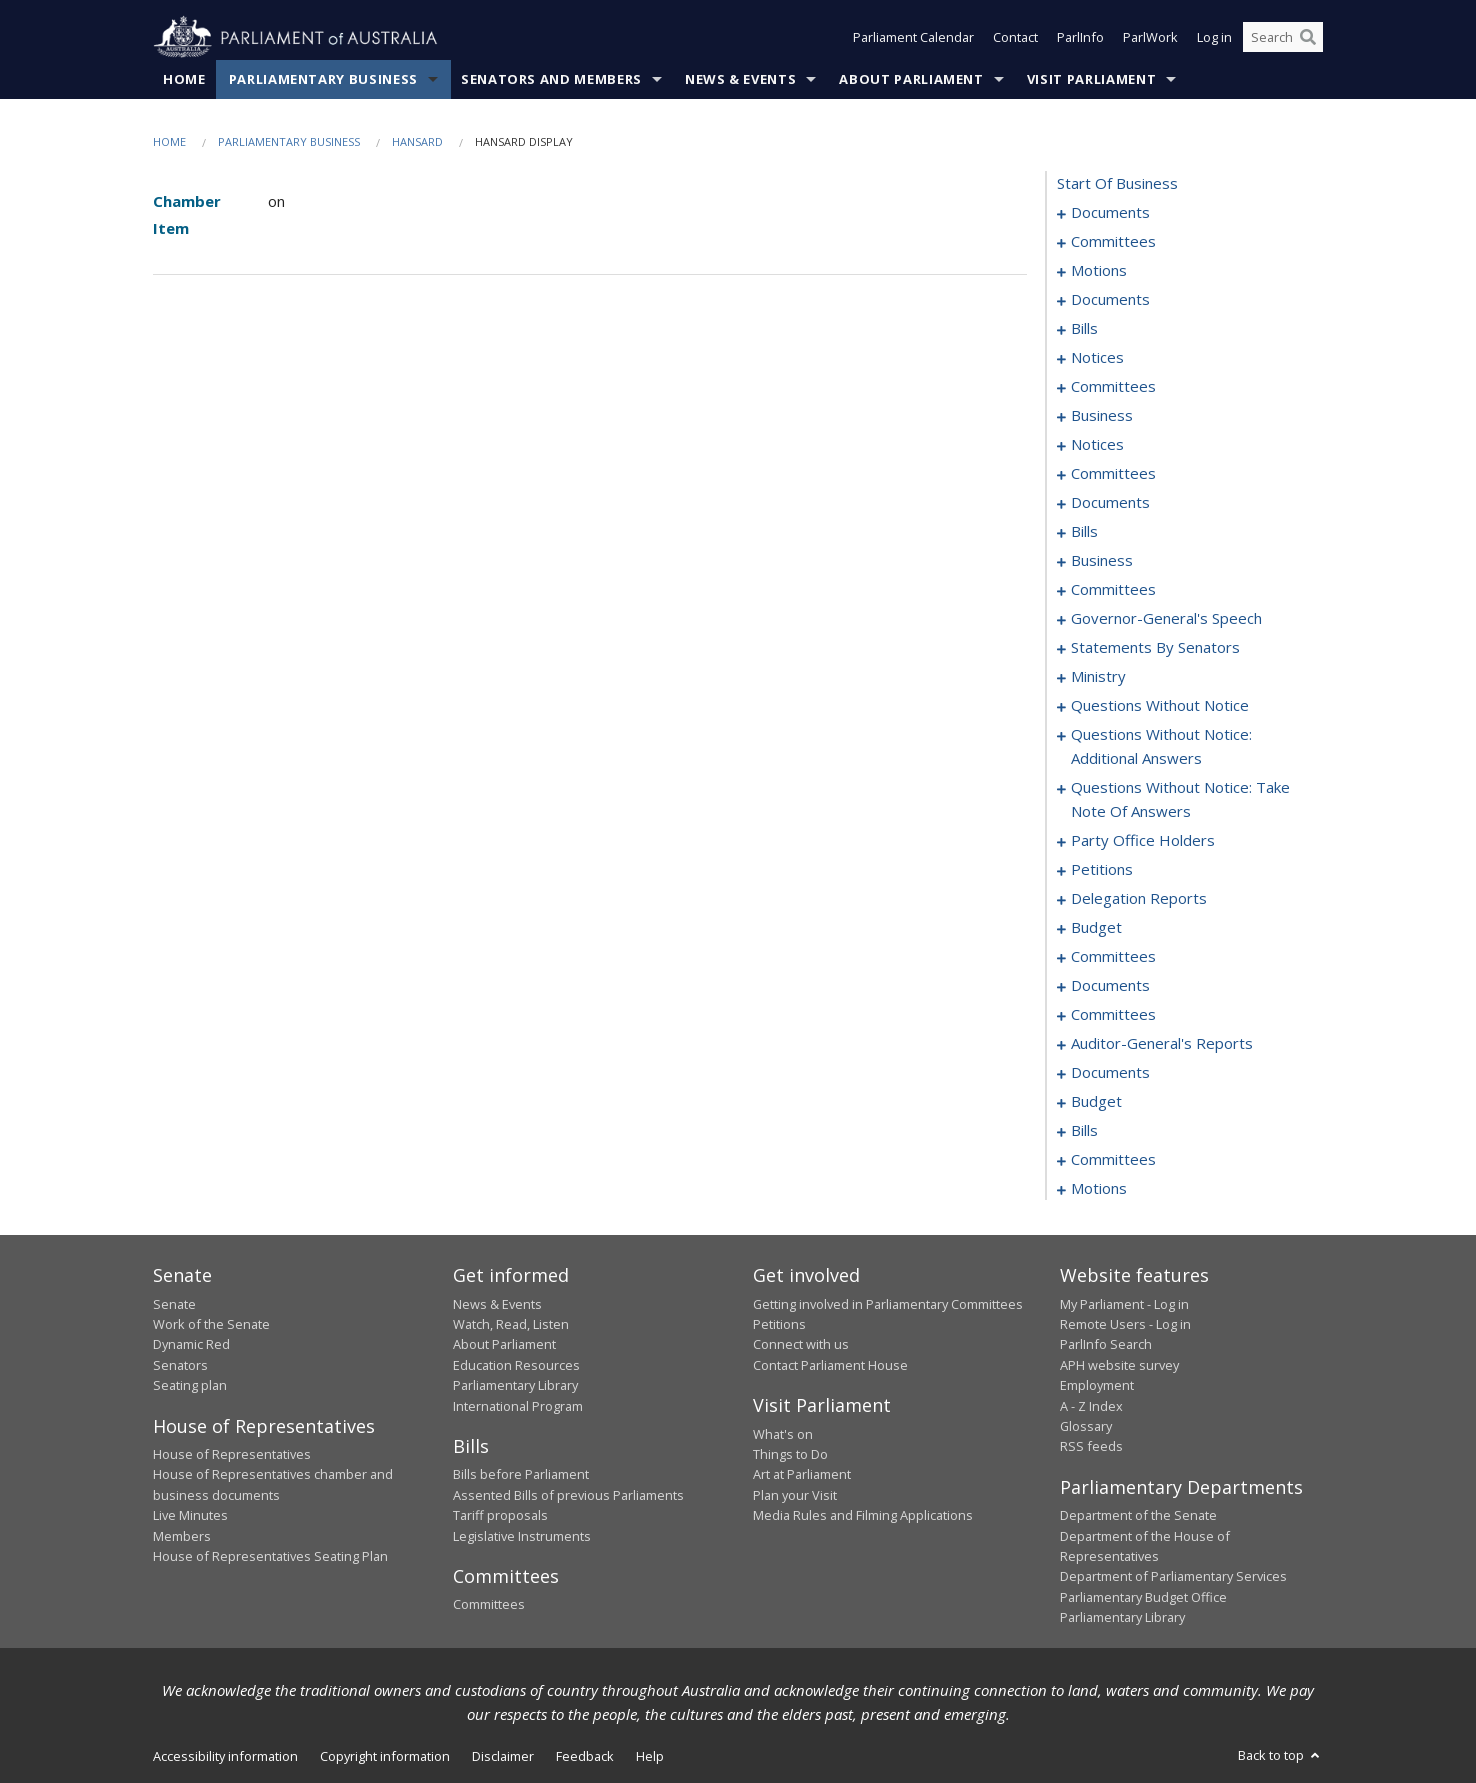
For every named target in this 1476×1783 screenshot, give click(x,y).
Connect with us (801, 1345)
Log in (1214, 38)
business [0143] (1102, 561)
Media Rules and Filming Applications (863, 1516)
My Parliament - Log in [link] (1124, 1304)
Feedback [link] (585, 1756)
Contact (1015, 38)
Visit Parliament (1091, 79)
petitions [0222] (1102, 870)
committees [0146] (1113, 590)
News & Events (740, 79)
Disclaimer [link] (503, 1756)
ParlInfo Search (1106, 1345)
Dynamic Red (191, 1345)
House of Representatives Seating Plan (270, 1556)
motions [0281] (1099, 1189)
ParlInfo (1080, 38)
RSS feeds (1091, 1447)
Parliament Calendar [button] (913, 38)
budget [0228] (1096, 928)
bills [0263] (1084, 1131)
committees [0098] (1113, 474)
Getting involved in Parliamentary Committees (888, 1304)
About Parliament (911, 79)
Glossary (1086, 1426)
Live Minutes (190, 1516)
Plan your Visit (795, 1495)
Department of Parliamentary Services (1173, 1577)
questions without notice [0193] (1160, 706)
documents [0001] (1110, 213)
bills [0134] (1084, 532)
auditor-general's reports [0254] (1162, 1044)
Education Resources (516, 1365)
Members (182, 1536)
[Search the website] (1283, 38)
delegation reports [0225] (1139, 899)
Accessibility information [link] (225, 1756)
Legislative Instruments (522, 1536)
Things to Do (790, 1454)
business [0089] (1102, 416)
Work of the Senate (211, 1324)
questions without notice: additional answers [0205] (1161, 747)
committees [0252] (1113, 1015)
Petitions (779, 1324)
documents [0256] (1110, 1073)
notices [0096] (1097, 445)
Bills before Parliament (521, 1475)
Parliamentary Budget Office (1143, 1597)
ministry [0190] (1098, 677)
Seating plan (190, 1386)
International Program (518, 1406)
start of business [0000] (1117, 184)
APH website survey (1119, 1365)
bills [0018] (1084, 329)
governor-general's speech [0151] (1166, 619)
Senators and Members (551, 79)
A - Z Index (1091, 1406)
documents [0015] (1110, 300)
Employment (1097, 1386)
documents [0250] (1110, 986)
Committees (489, 1605)
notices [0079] (1097, 358)
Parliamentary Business (323, 79)
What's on (783, 1434)
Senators (180, 1365)
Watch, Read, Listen (511, 1324)
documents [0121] (1110, 503)
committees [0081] (1113, 387)
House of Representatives (232, 1454)
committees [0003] (1113, 242)
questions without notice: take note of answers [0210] (1180, 800)
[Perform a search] (1308, 38)
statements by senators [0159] (1155, 648)
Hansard (417, 141)
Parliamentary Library (515, 1386)
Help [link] (650, 1756)
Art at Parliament (802, 1475)
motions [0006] (1099, 271)
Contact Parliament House (830, 1365)
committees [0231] (1113, 957)
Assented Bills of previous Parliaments (568, 1495)
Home (184, 79)
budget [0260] (1096, 1102)
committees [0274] (1113, 1160)
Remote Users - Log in (1125, 1324)
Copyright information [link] (385, 1756)
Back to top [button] (1280, 1755)
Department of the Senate (1138, 1516)
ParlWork (1150, 38)
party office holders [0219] (1143, 841)
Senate (174, 1304)
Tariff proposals (500, 1516)
